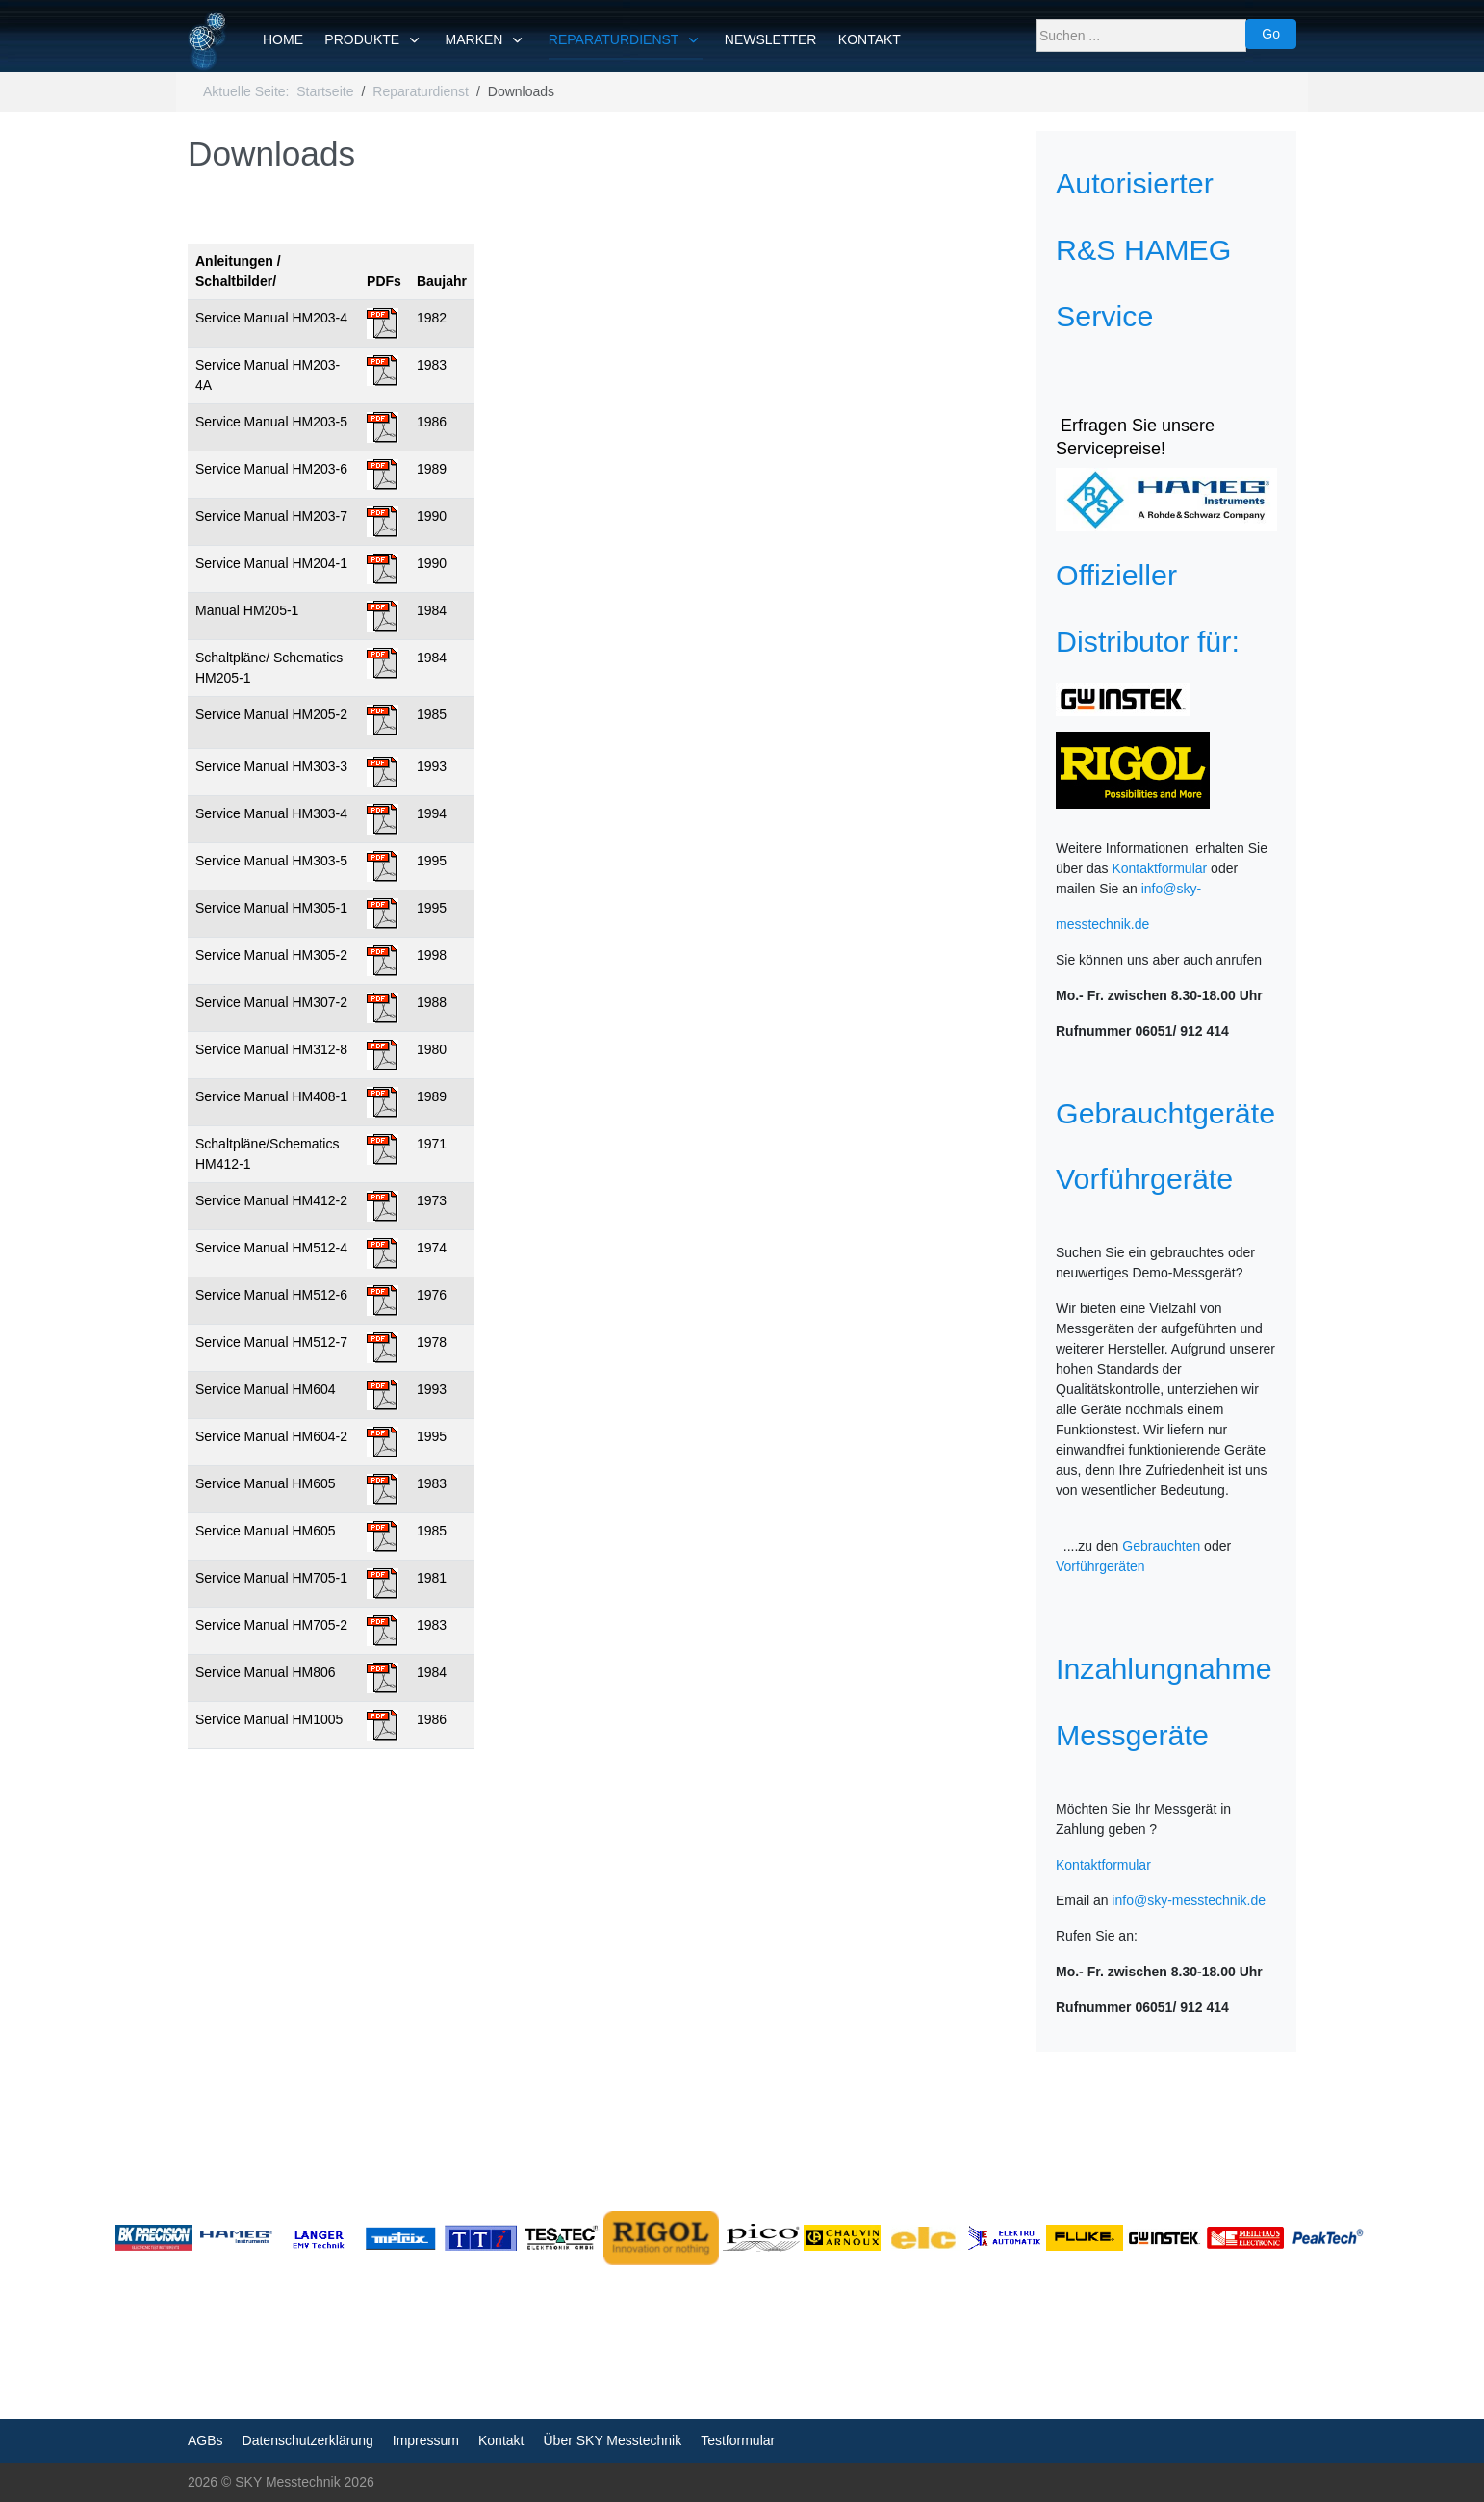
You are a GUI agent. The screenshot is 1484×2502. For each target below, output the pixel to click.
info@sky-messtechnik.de (1189, 1900)
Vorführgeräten (1100, 1566)
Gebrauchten (1161, 1546)
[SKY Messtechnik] (208, 41)
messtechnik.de (1102, 924)
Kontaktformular (1159, 868)
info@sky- (1171, 888)
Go (1271, 33)
